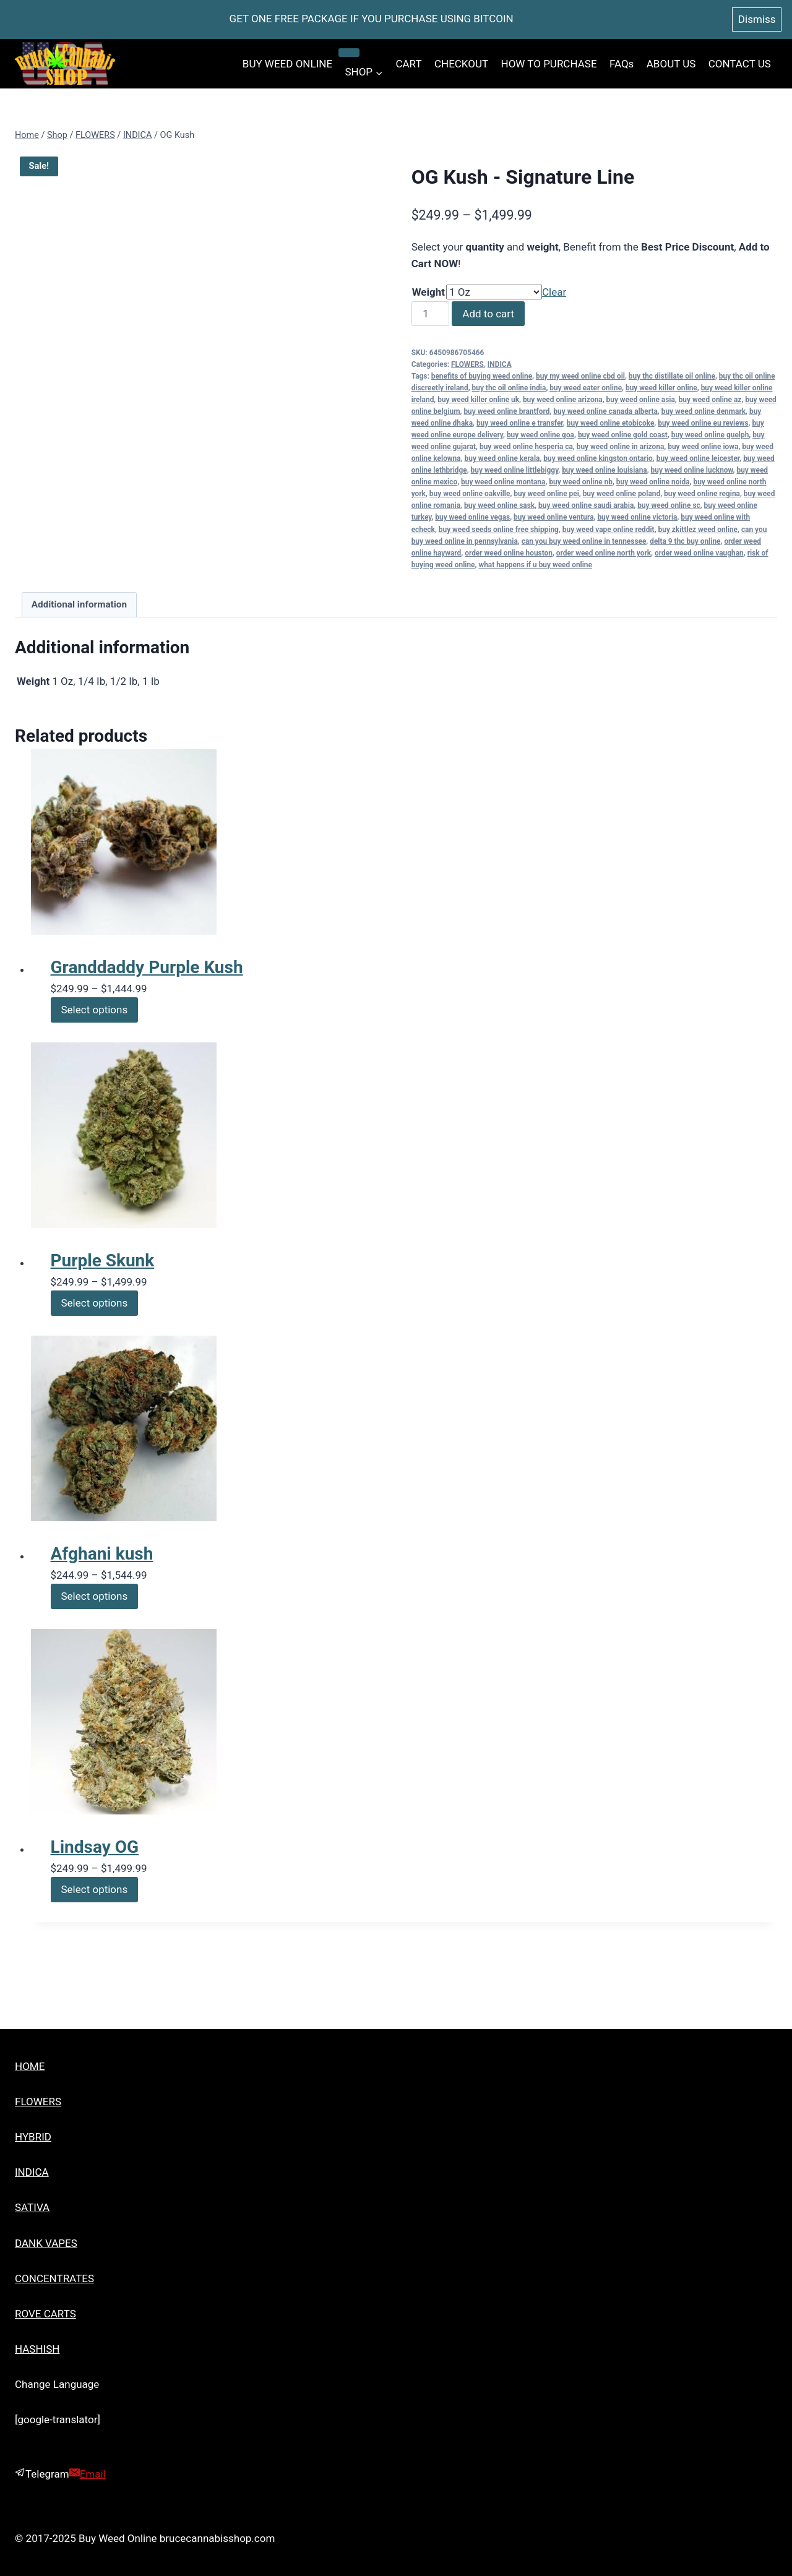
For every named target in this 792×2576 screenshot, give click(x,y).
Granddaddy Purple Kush (147, 967)
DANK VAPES (46, 2243)
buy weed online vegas (472, 517)
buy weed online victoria (637, 517)
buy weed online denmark (703, 411)
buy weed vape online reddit (608, 529)
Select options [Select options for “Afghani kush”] (94, 1596)
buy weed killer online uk (478, 399)
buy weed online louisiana (604, 470)
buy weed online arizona (563, 399)
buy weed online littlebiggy (515, 470)
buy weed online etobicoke (611, 423)
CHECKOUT (461, 64)
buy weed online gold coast (623, 435)
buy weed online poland (622, 493)
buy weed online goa (540, 435)
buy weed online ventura (553, 517)
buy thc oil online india (509, 388)
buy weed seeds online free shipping (499, 529)
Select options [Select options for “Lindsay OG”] (94, 1889)
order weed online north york (603, 553)
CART (408, 64)
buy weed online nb (581, 482)
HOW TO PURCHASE (549, 64)
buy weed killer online (661, 388)
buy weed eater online (585, 388)
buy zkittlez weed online (698, 529)
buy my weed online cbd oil (580, 376)
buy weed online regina (702, 493)
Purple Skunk (103, 1260)
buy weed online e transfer (519, 423)
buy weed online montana (503, 482)
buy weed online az (710, 399)
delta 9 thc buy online (685, 541)
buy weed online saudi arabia (586, 505)
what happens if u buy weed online (535, 564)
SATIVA (32, 2207)
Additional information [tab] (79, 604)
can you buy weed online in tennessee (584, 541)
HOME (30, 2066)
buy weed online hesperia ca (526, 446)
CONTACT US (739, 64)
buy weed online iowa (703, 446)
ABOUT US (671, 64)
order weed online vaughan (699, 553)
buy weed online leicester (698, 458)
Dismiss (757, 19)
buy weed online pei (546, 493)
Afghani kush (102, 1553)
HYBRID (33, 2137)
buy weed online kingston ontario (597, 458)
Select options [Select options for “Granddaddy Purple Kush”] (94, 1009)
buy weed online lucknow (692, 470)
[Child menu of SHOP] (348, 52)
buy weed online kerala (502, 458)
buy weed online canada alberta (605, 411)
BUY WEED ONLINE (287, 64)
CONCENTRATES (54, 2278)
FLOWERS (467, 364)
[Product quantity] (430, 313)
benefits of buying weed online (481, 376)
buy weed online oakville (469, 493)
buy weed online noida (653, 482)
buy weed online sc (668, 505)
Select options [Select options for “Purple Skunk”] (94, 1303)
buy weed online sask (499, 505)
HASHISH (37, 2349)
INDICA (500, 364)
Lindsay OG (95, 1847)
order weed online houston (509, 553)
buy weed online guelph (710, 435)
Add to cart (488, 313)
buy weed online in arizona (621, 446)
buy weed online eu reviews (703, 423)
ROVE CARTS (45, 2314)
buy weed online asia (640, 399)
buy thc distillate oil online (672, 376)
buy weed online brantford (506, 411)
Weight (428, 292)
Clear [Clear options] (554, 292)
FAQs (621, 64)
